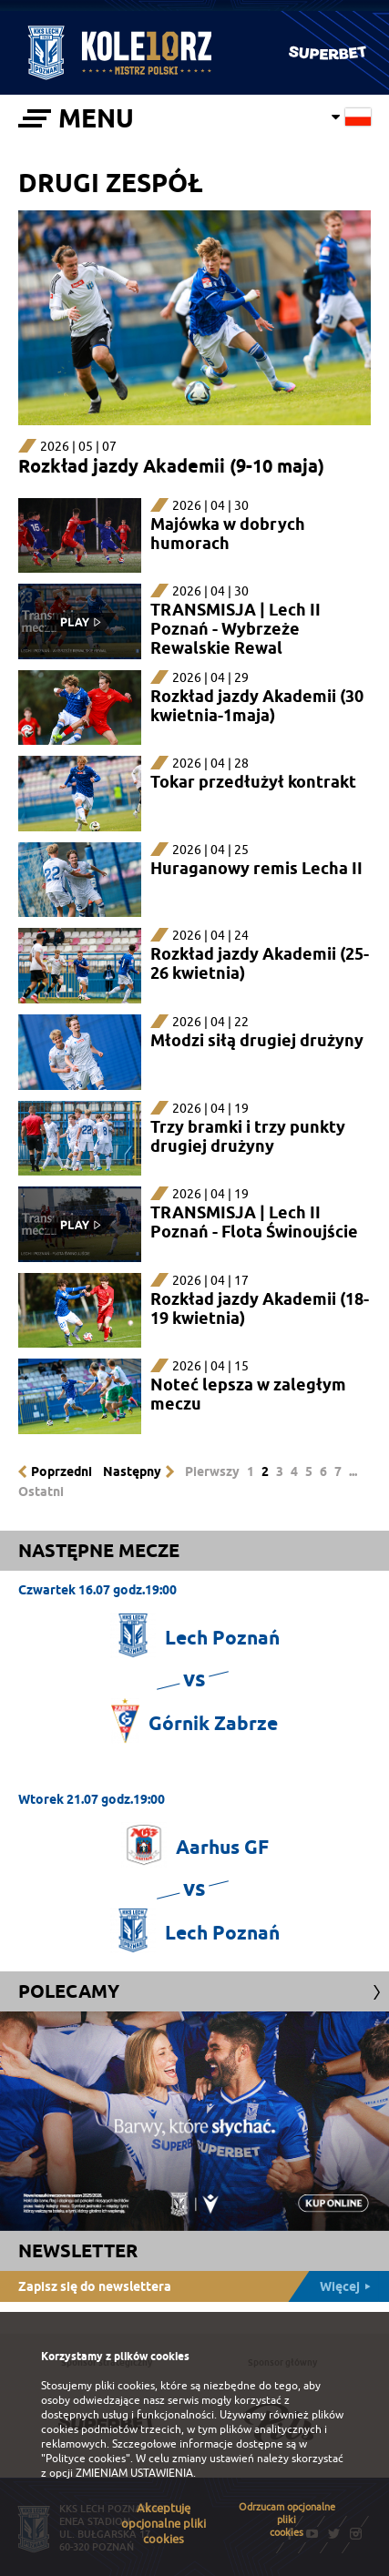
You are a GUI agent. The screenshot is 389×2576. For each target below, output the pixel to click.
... (353, 1471)
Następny (132, 1471)
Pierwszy (212, 1471)
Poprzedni (61, 1471)
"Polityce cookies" (85, 2458)
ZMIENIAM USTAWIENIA (134, 2473)
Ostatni (41, 1491)
